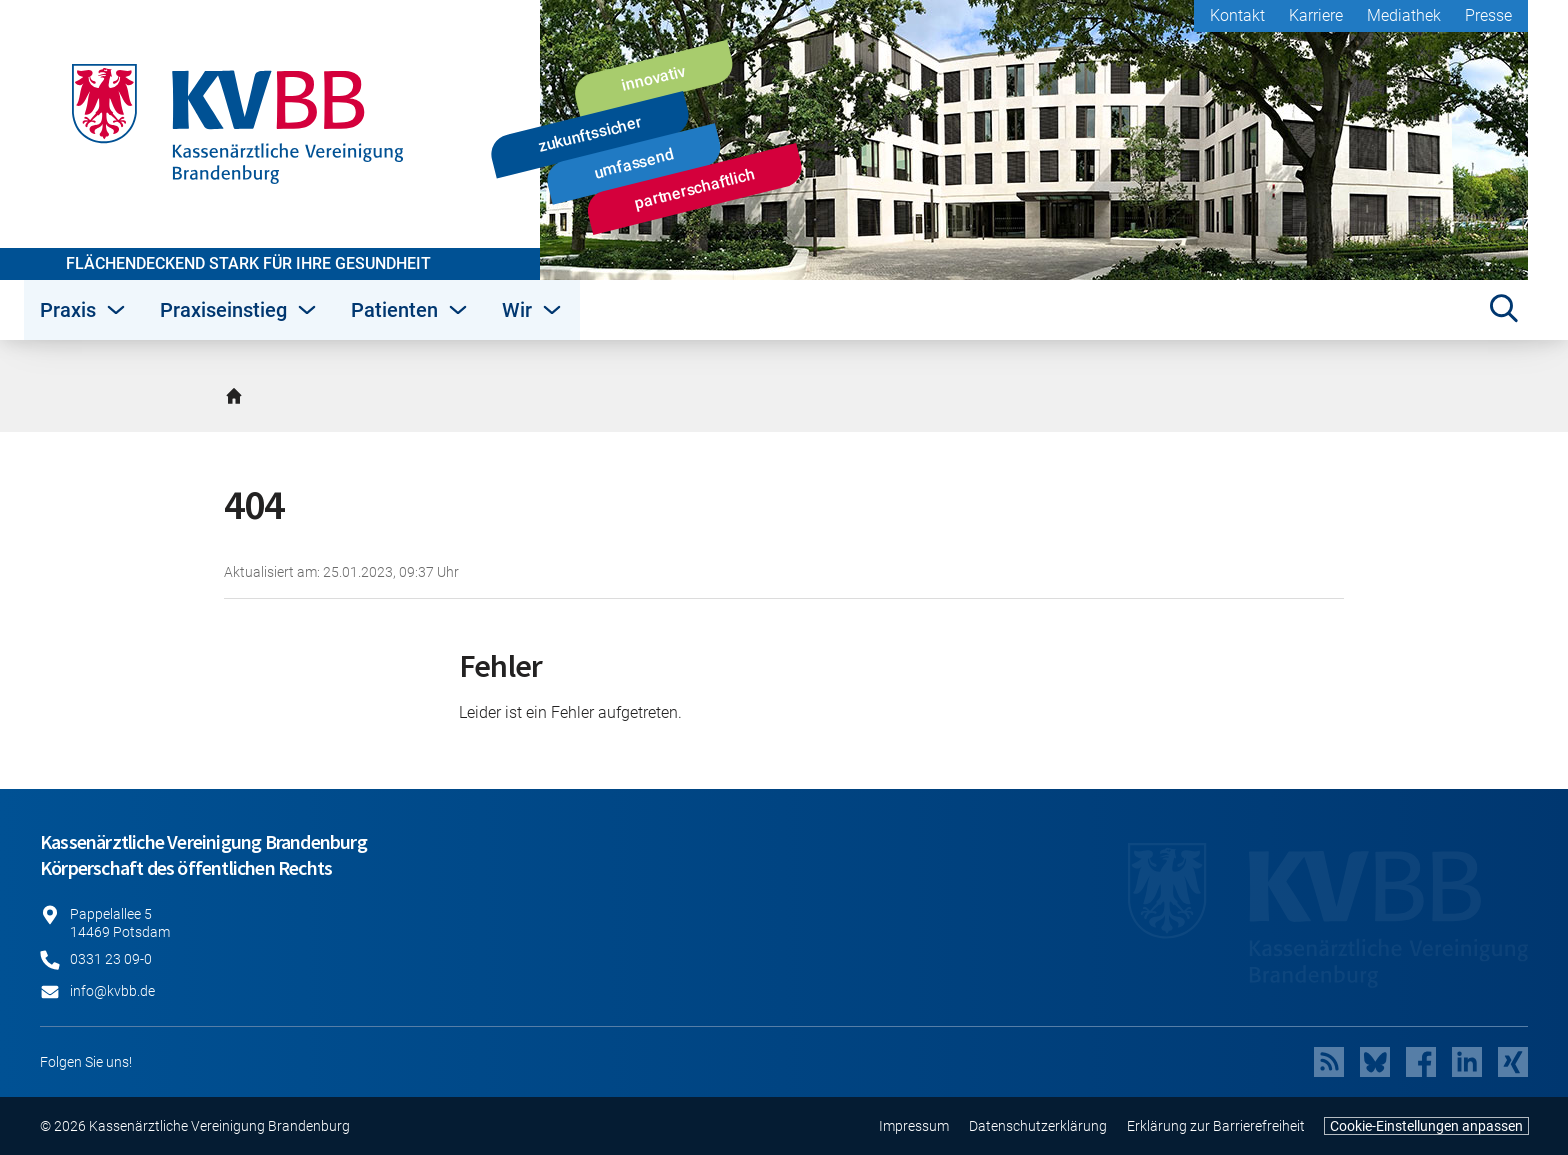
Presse (1488, 15)
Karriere (1316, 15)
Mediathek (1404, 15)
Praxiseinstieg (239, 310)
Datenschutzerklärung (1038, 1126)
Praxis (84, 310)
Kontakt (1237, 15)
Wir (533, 310)
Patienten (410, 310)
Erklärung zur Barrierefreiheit (1216, 1126)
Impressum (914, 1126)
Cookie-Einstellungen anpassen (1426, 1126)
